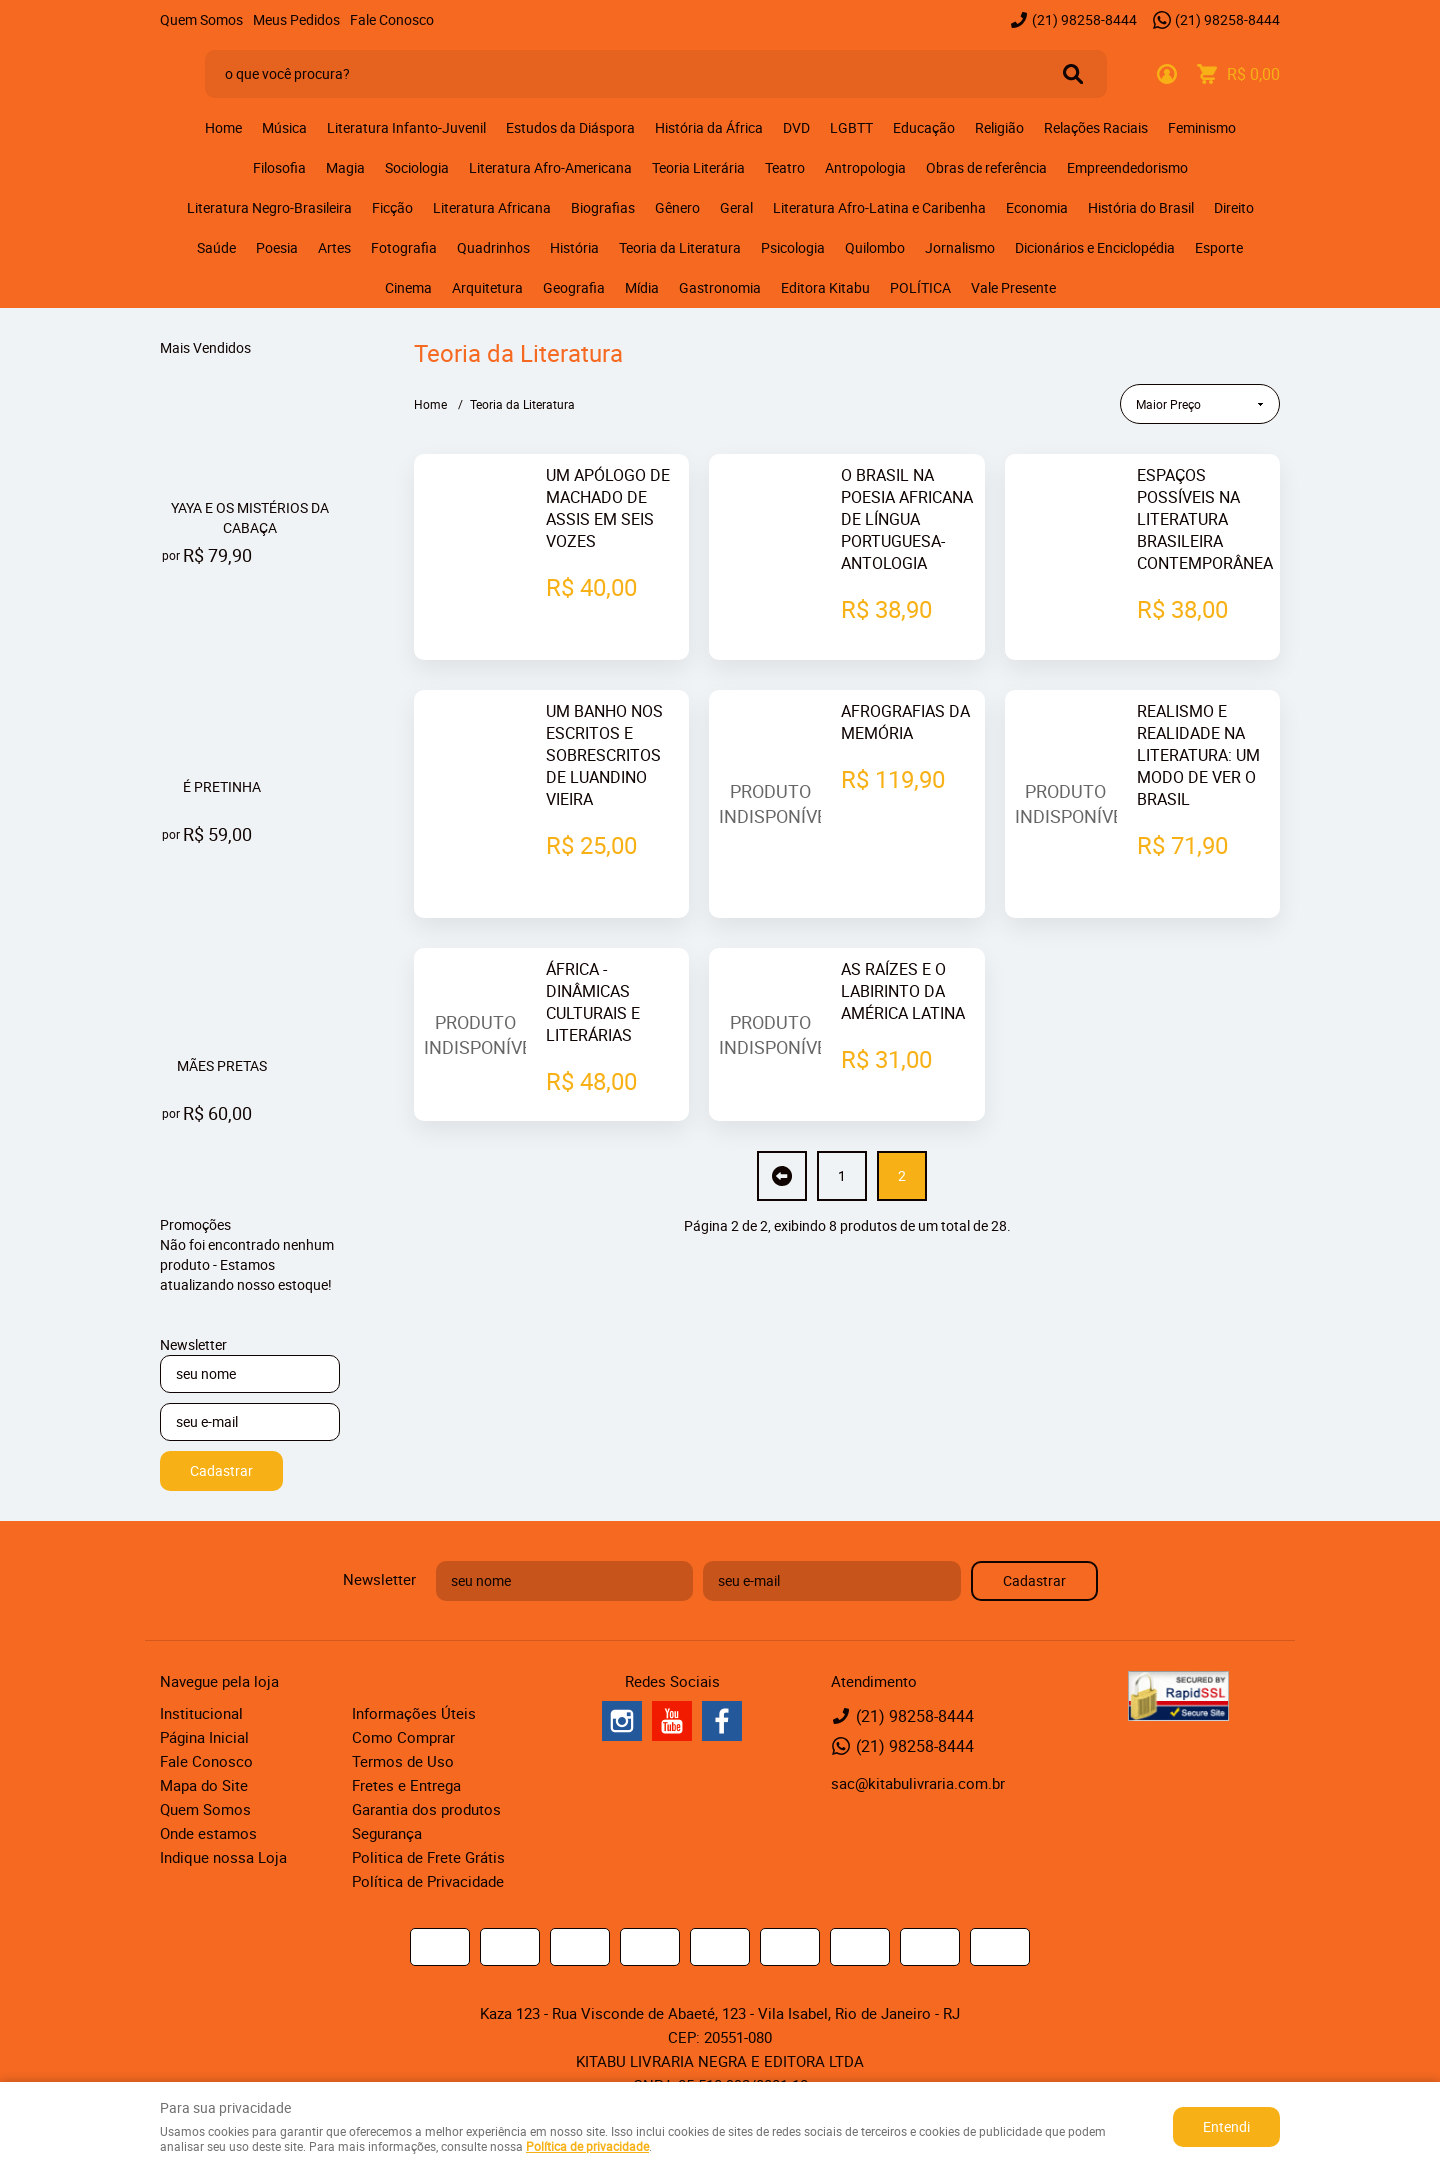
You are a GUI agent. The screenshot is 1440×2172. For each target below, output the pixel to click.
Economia (1037, 207)
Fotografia (404, 247)
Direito (1234, 207)
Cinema (408, 287)
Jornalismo (960, 247)
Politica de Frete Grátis (428, 1857)
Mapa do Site (204, 1785)
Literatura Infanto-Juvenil (406, 127)
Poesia (277, 247)
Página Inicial (204, 1737)
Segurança (387, 1833)
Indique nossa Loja (223, 1857)
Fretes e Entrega (406, 1785)
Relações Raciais (1096, 127)
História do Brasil (1141, 207)
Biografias (603, 207)
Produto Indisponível (770, 760)
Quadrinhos (493, 247)
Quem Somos (201, 19)
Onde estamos (208, 1833)
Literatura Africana (492, 207)
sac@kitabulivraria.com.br (918, 1783)
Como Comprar (403, 1737)
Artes (334, 247)
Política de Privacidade (428, 1881)
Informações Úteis (414, 1713)
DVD (796, 127)
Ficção (392, 207)
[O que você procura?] (1073, 74)
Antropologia (865, 167)
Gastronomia (720, 287)
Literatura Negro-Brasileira (269, 207)
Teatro (785, 167)
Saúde (216, 247)
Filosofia (279, 167)
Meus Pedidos (296, 19)
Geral (736, 207)
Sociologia (417, 167)
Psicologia (793, 247)
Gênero (677, 207)
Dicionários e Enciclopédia (1095, 247)
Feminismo (1202, 127)
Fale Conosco (392, 19)
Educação (924, 127)
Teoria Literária (698, 167)
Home (223, 127)
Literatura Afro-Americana (550, 167)
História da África (709, 127)
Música (284, 127)
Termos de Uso (403, 1761)
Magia (345, 167)
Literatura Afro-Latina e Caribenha (879, 207)
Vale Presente (1013, 287)
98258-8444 (1084, 19)
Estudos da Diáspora (570, 127)
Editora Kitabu (825, 287)
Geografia (574, 287)
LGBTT (851, 127)
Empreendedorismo (1127, 167)
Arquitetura (487, 287)
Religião (999, 127)
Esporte (1219, 247)
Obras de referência (986, 167)
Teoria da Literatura (680, 247)
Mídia (642, 287)
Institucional (201, 1713)
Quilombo (875, 247)
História (574, 247)
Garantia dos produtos (426, 1809)
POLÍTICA (920, 287)
